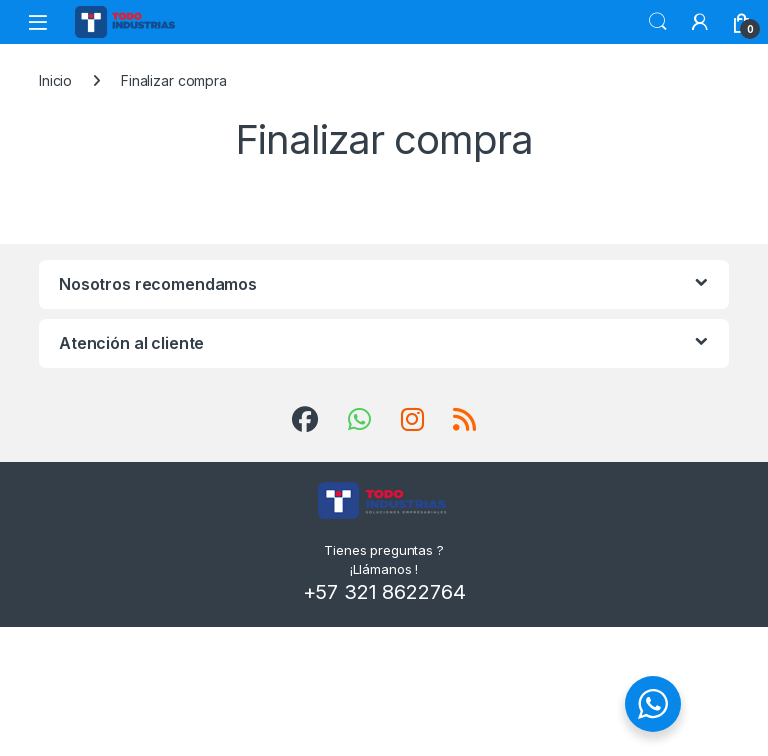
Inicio (55, 80)
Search (658, 22)
